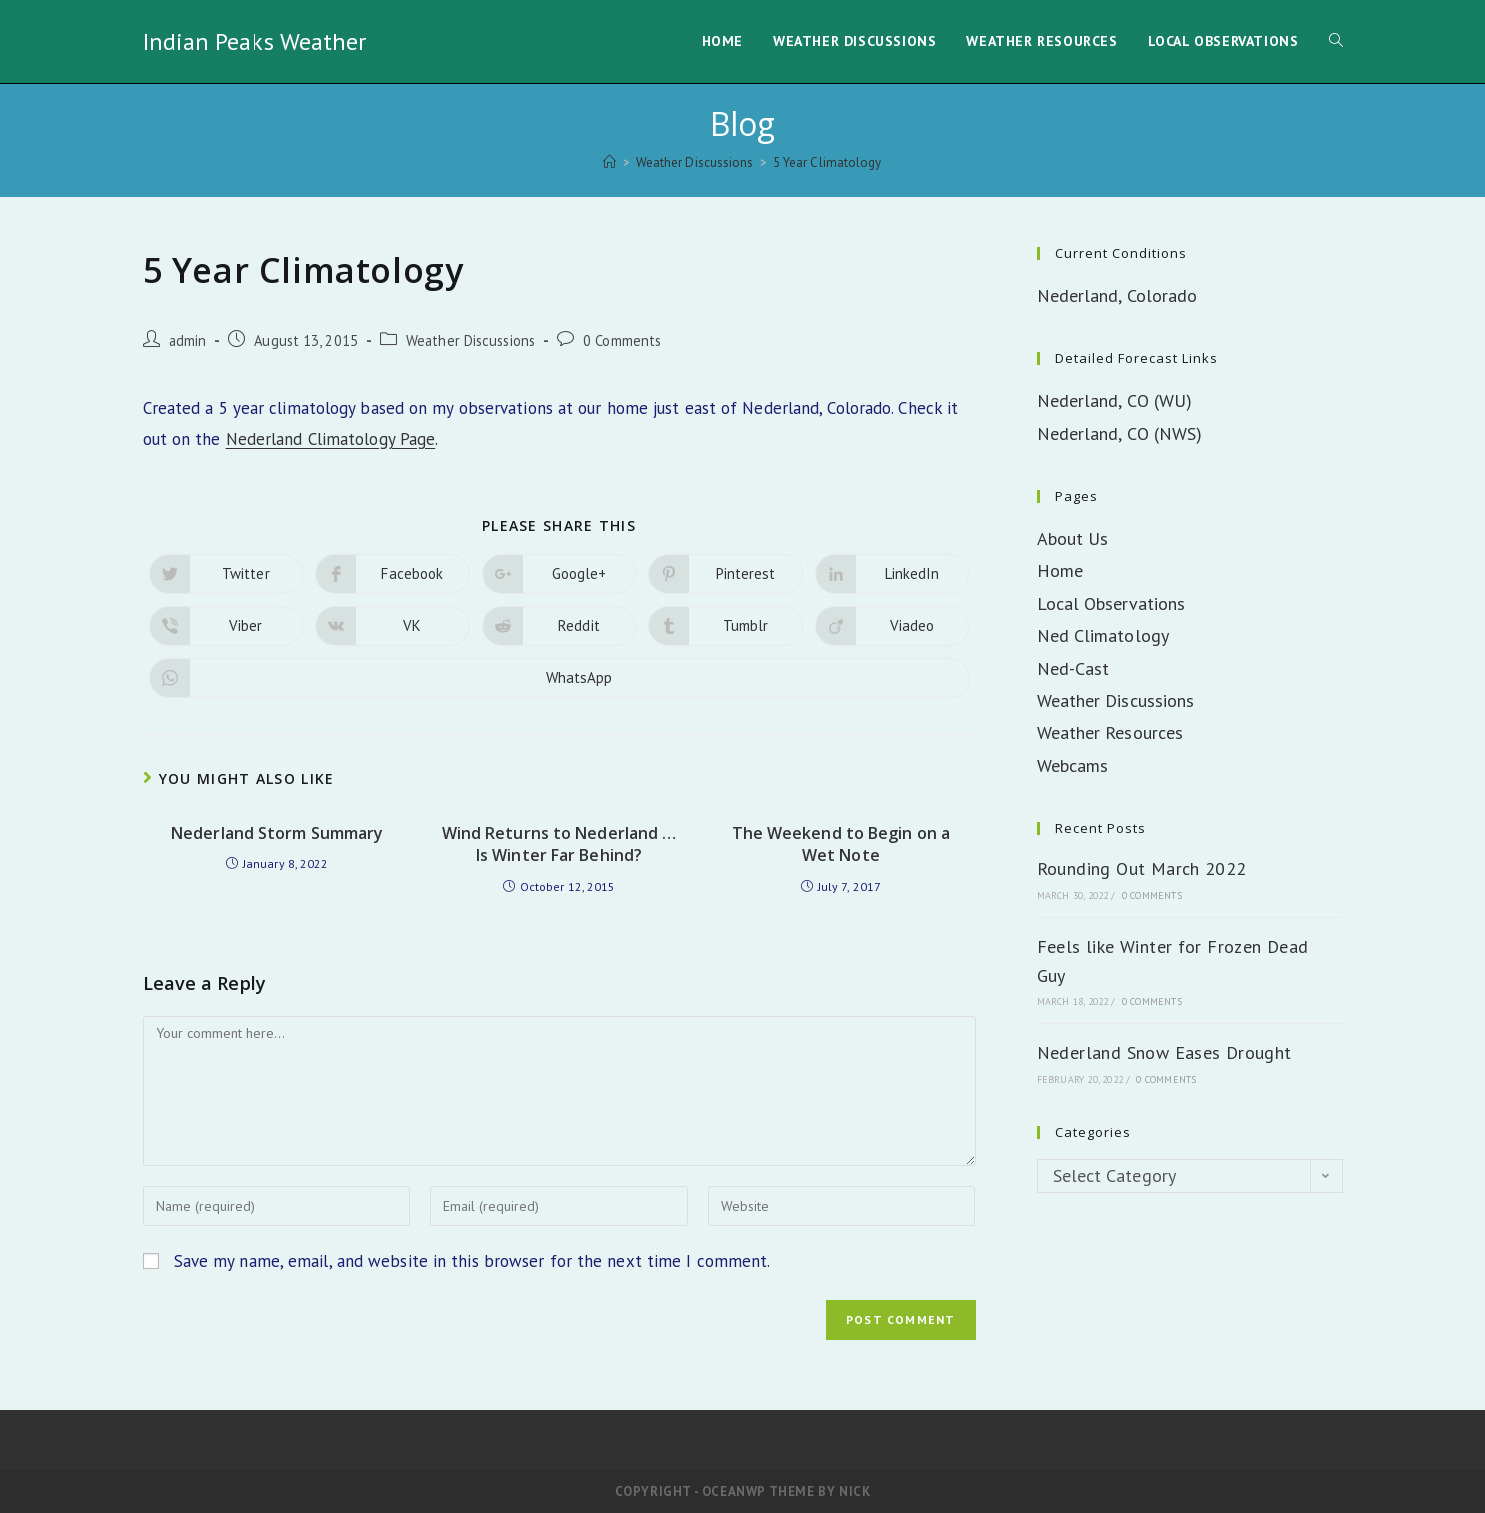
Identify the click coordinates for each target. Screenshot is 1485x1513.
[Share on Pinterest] (725, 574)
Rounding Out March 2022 (1142, 868)
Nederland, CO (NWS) (1120, 433)
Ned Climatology (1103, 635)
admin (188, 340)
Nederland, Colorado (1117, 295)
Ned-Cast (1073, 668)
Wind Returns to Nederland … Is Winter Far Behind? (559, 844)
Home (1060, 570)
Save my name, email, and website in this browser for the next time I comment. (472, 1261)
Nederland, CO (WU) (1115, 400)
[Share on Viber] (226, 626)
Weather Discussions (470, 340)
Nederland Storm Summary (277, 833)
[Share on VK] (392, 626)
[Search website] (1336, 41)
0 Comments (622, 340)
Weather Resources (1110, 732)
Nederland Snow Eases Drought (1164, 1052)
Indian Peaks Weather (255, 41)
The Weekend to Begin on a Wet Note (841, 844)
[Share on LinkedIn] (892, 574)
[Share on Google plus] (559, 574)
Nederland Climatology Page (331, 439)
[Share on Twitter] (226, 574)
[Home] (609, 162)
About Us (1073, 538)
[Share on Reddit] (559, 626)
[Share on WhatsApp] (559, 678)
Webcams (1073, 765)
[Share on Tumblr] (725, 626)
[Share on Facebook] (392, 574)
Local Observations (1111, 603)
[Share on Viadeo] (892, 626)
